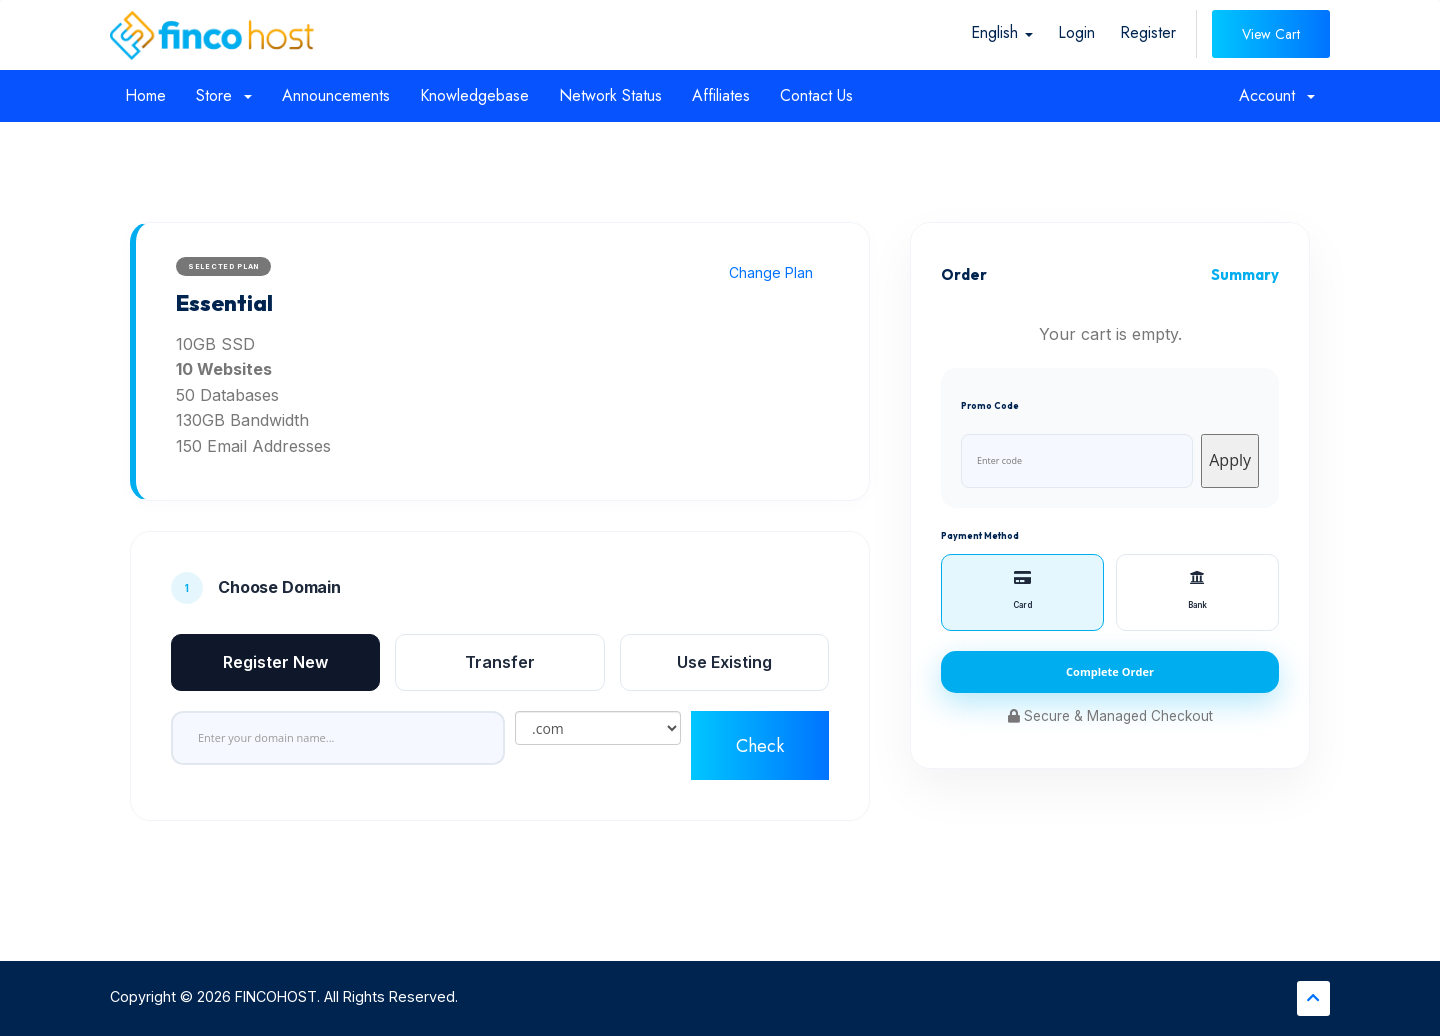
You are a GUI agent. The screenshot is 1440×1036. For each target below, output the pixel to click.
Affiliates (721, 95)
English (1002, 32)
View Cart (1271, 34)
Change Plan (771, 272)
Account (1277, 95)
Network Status (610, 95)
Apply (1230, 460)
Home (145, 95)
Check (760, 746)
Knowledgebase (474, 95)
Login (1076, 32)
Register (1148, 32)
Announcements (336, 95)
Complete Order (1110, 671)
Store (224, 95)
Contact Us (816, 95)
